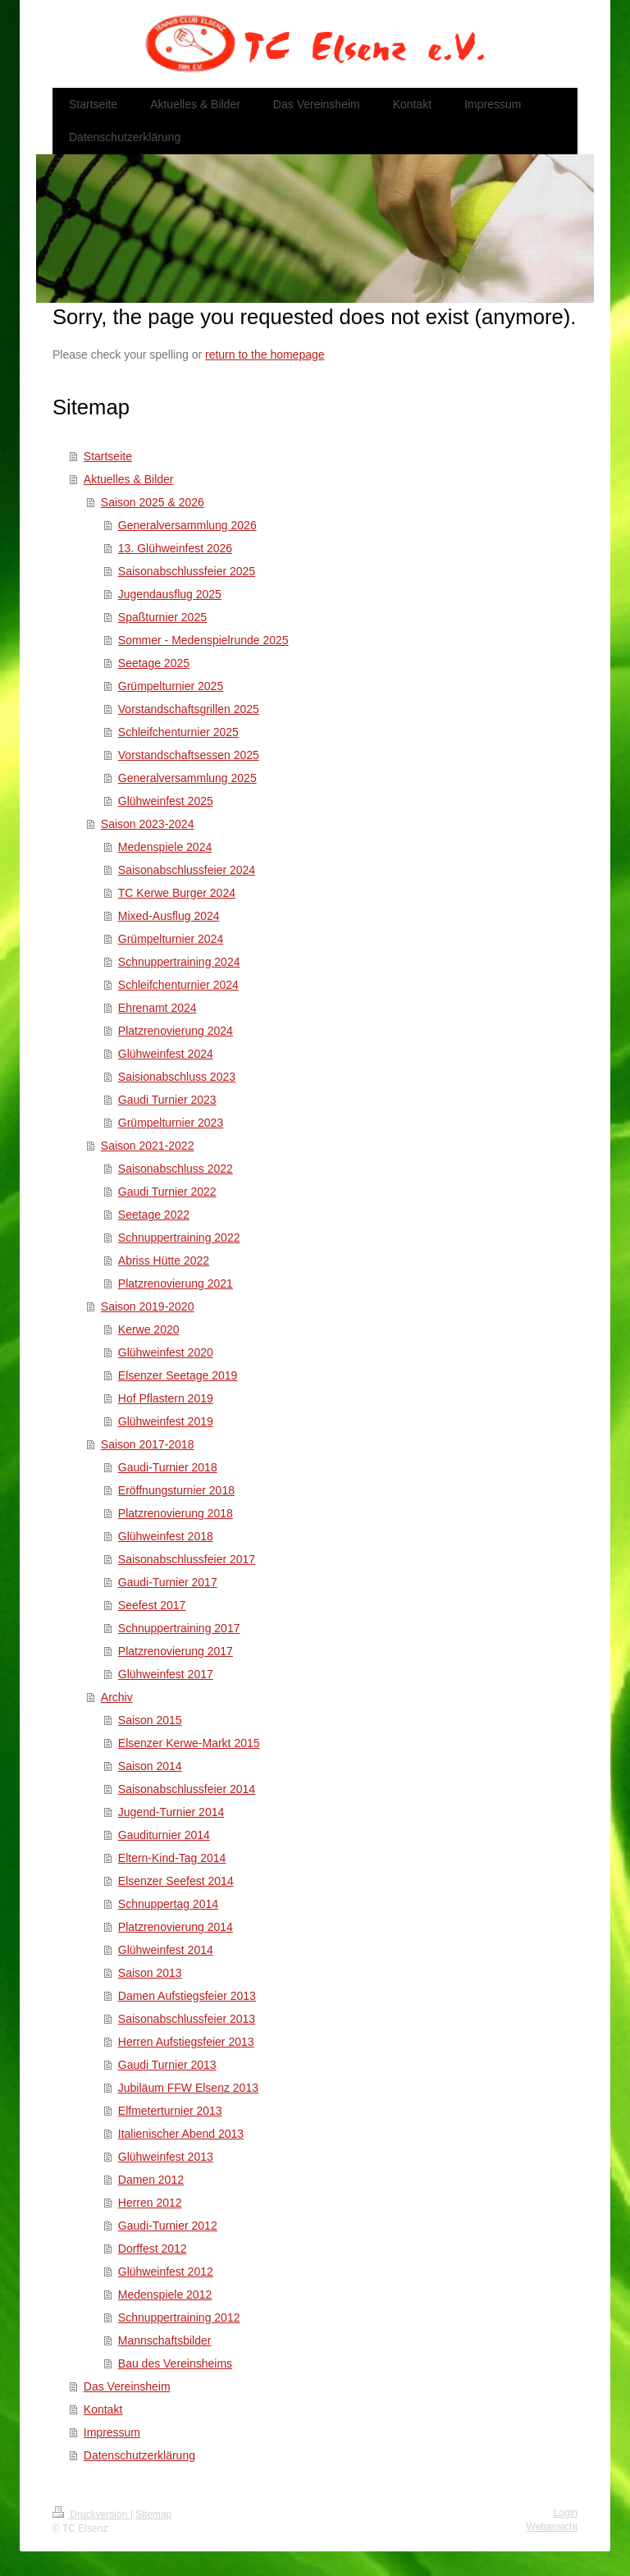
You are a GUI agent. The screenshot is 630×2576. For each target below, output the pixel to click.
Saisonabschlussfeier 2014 (186, 1789)
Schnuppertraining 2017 (179, 1628)
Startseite (108, 456)
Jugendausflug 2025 (169, 594)
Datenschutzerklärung (139, 2455)
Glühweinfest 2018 (165, 1536)
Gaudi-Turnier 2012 (167, 2225)
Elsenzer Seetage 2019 (178, 1375)
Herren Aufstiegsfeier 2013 (186, 2041)
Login (566, 2513)
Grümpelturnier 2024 (170, 938)
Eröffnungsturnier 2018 (176, 1490)
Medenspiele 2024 (165, 846)
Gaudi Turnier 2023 (167, 1099)
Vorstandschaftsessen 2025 (188, 755)
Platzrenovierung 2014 (175, 1926)
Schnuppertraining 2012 (179, 2317)
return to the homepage (265, 354)
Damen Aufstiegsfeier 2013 (187, 1995)
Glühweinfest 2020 (165, 1352)
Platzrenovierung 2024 (175, 1030)
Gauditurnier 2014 (164, 1835)
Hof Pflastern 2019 (165, 1398)
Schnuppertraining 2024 (179, 961)
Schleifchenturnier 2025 (178, 732)
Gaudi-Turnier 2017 (167, 1582)
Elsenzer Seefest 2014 (176, 1880)
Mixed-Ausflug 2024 (169, 915)
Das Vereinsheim (127, 2386)
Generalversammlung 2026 (187, 525)
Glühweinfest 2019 (165, 1421)
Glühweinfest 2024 (165, 1053)
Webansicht (552, 2527)
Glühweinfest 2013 (165, 2156)
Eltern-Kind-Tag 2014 (172, 1858)
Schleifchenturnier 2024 (178, 984)
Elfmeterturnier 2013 (170, 2110)
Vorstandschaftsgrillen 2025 (188, 709)
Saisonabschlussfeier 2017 (186, 1559)
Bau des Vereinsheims (175, 2363)
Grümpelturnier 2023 (170, 1122)
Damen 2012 (151, 2179)
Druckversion (91, 2514)
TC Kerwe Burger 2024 (176, 892)
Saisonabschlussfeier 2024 (186, 869)
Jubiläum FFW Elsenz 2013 (188, 2087)
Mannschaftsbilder (165, 2340)
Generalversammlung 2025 (187, 778)
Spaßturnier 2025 (162, 617)
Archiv (117, 1697)
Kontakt (103, 2409)
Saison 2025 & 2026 (152, 502)
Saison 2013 (150, 1972)
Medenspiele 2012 (165, 2294)
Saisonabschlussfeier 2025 (186, 571)
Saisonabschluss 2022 (175, 1168)
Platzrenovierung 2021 (175, 1283)
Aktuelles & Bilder (129, 479)
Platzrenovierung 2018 (175, 1513)
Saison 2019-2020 (147, 1306)
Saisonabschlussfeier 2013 (186, 2018)
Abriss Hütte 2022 (163, 1260)
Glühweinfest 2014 (165, 1949)
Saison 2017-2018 (147, 1444)
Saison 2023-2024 (147, 823)
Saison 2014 (150, 1766)
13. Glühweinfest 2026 (175, 548)
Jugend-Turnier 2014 (171, 1812)
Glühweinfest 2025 (165, 801)
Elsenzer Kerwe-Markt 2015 (189, 1743)
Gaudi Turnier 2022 (167, 1191)
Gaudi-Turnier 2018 (167, 1467)
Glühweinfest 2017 (165, 1674)
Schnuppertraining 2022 (179, 1237)
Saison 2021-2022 (147, 1145)
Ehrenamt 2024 (157, 1007)
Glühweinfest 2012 (165, 2271)
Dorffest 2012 (152, 2248)
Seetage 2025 (153, 663)
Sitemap (153, 2514)
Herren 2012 (150, 2202)
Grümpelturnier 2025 (170, 686)
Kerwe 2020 (149, 1329)
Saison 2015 (150, 1720)
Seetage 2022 (153, 1214)
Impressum (112, 2432)
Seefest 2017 (152, 1605)
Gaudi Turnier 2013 (167, 2064)
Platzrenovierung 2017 (175, 1651)
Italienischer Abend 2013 (181, 2133)
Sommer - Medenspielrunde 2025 (203, 640)
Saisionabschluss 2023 (176, 1076)
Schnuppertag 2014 (168, 1903)
